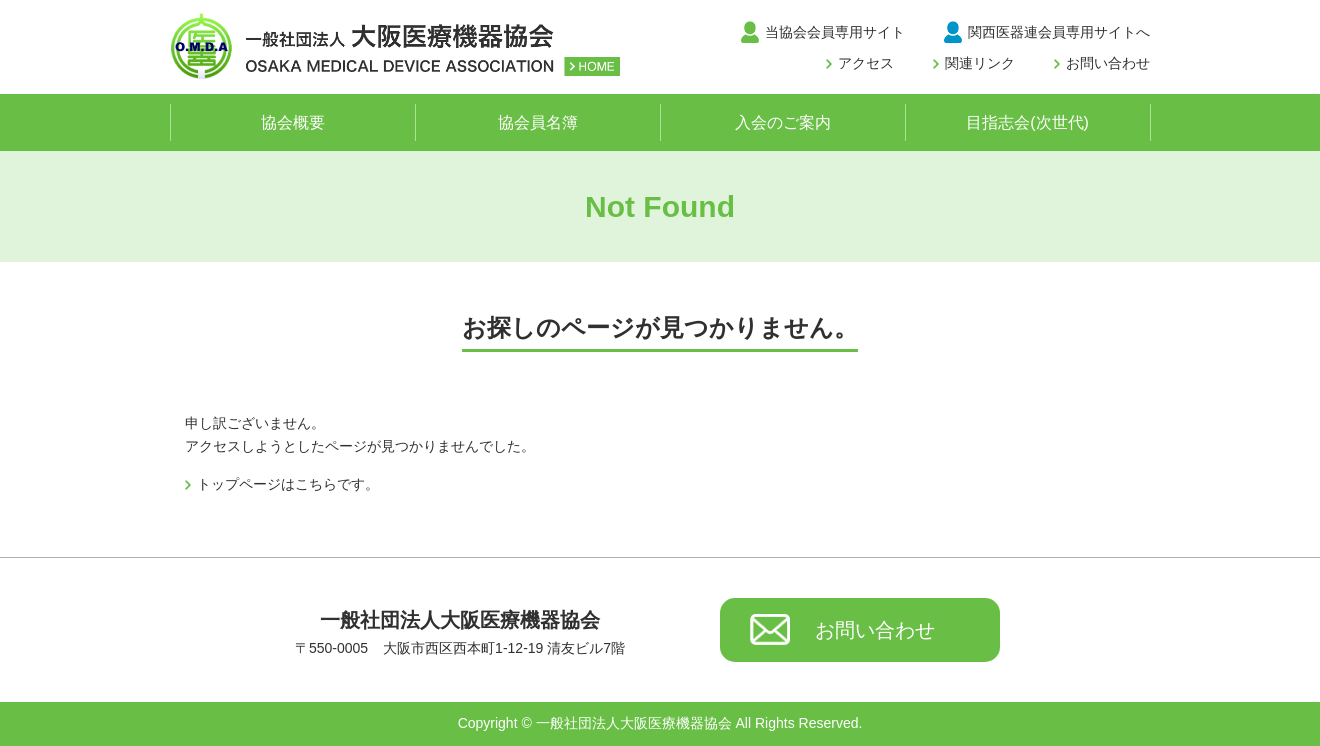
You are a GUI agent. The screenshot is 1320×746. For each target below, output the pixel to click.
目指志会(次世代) (1027, 122)
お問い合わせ (1108, 63)
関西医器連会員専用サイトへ (1059, 32)
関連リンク (980, 63)
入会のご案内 (783, 122)
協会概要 (293, 122)
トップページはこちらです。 (288, 484)
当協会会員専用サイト (835, 32)
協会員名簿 (538, 122)
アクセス (866, 63)
